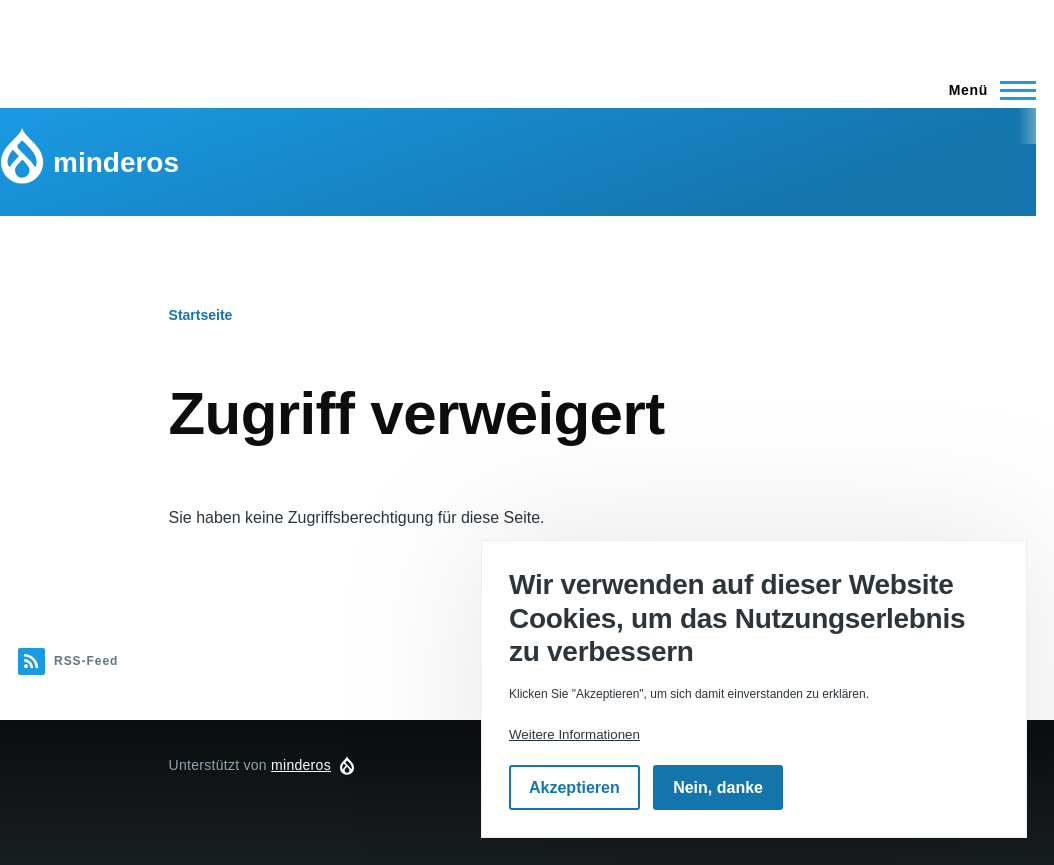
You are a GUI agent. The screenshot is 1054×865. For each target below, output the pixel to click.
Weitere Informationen (574, 734)
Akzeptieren (574, 787)
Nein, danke (718, 787)
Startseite (201, 315)
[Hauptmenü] (986, 90)
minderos (116, 162)
